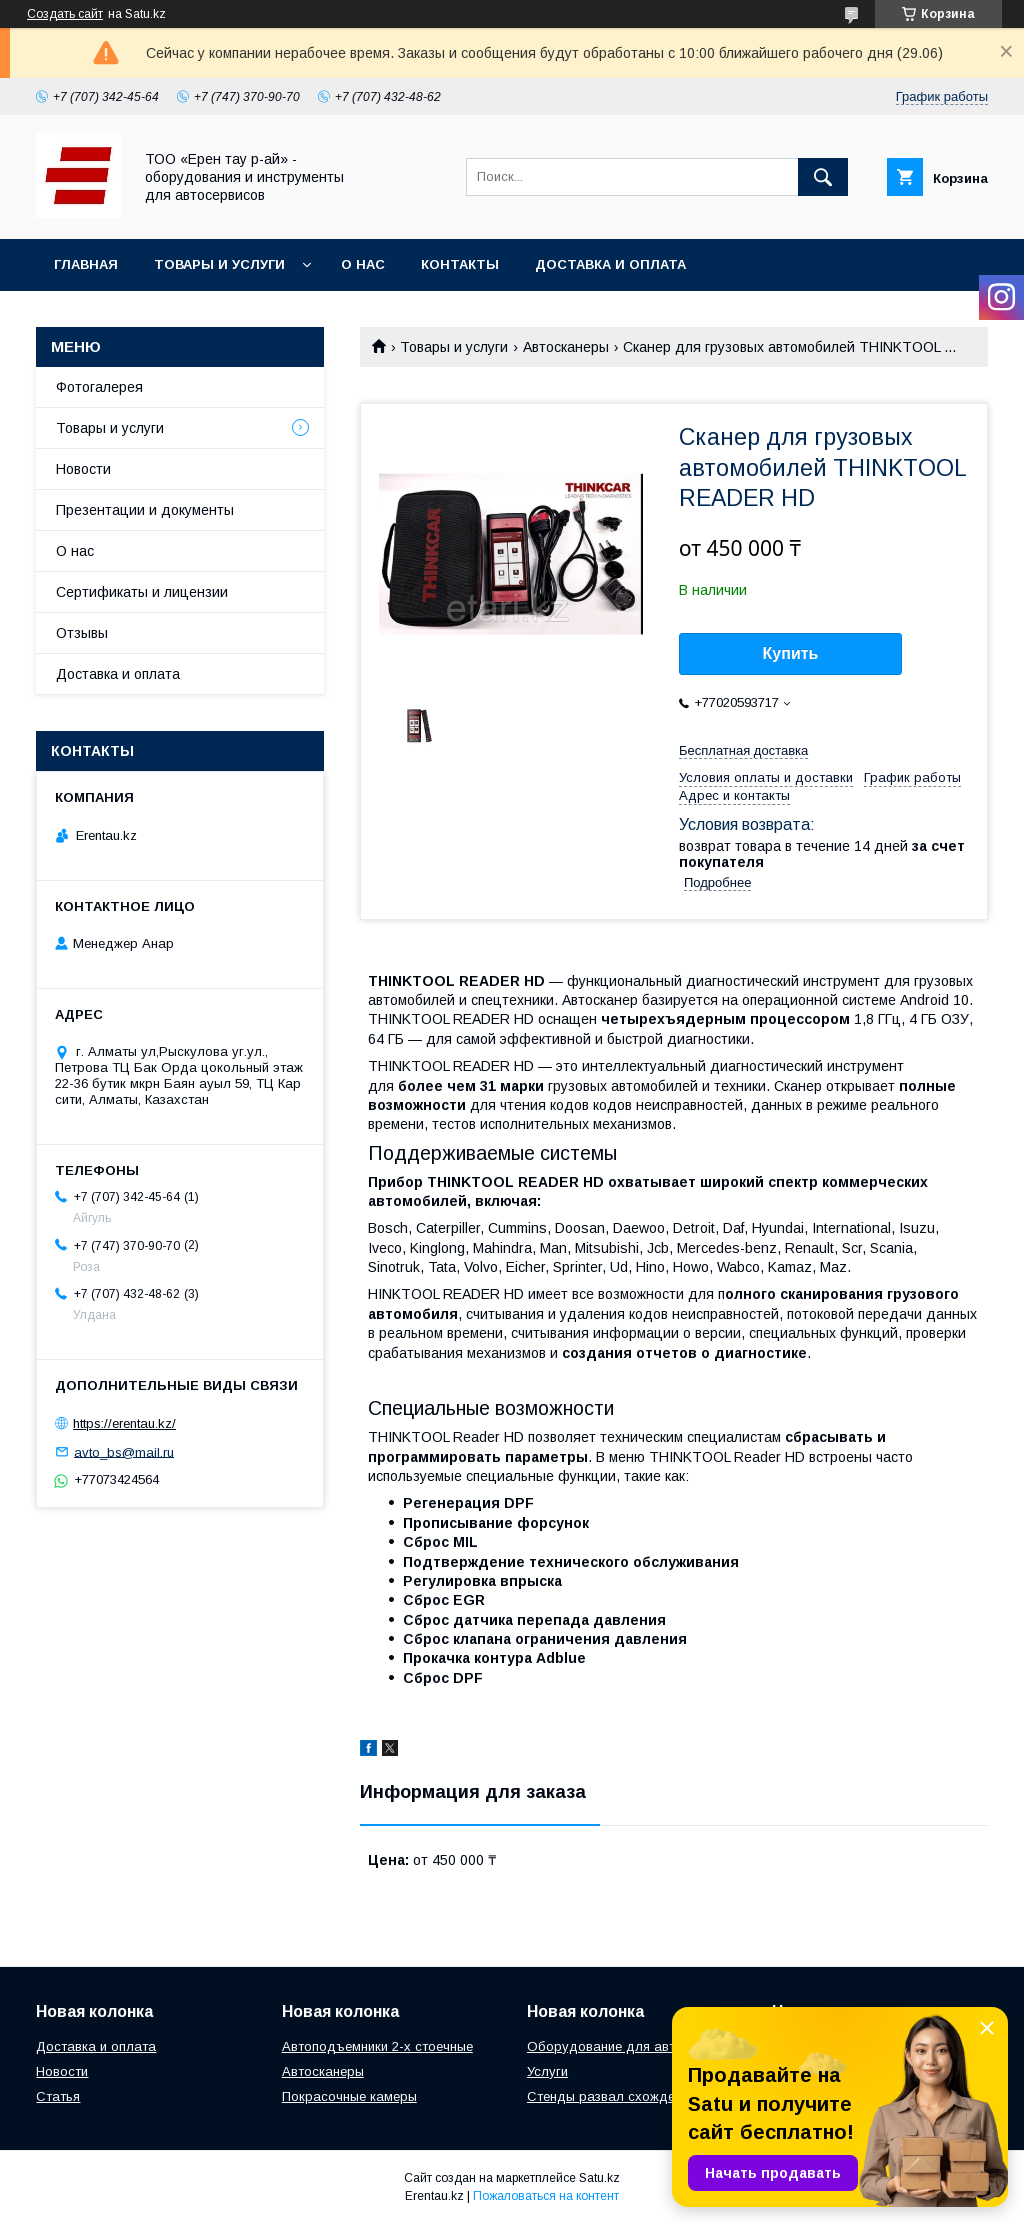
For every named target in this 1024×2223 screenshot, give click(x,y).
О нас (363, 264)
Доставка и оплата (610, 264)
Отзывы (82, 633)
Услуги (547, 2071)
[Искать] (823, 177)
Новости (83, 469)
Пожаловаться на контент (546, 2196)
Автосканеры (566, 347)
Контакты (460, 264)
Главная (86, 264)
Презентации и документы (145, 510)
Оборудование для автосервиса (630, 2046)
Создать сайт (65, 14)
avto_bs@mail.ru (124, 1451)
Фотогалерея (99, 387)
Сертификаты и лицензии (142, 592)
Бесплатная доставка (743, 750)
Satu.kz (599, 2178)
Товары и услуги (219, 264)
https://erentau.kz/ (124, 1423)
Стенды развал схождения (611, 2096)
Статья (58, 2096)
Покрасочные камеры (349, 2096)
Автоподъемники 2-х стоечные (377, 2046)
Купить (791, 653)
